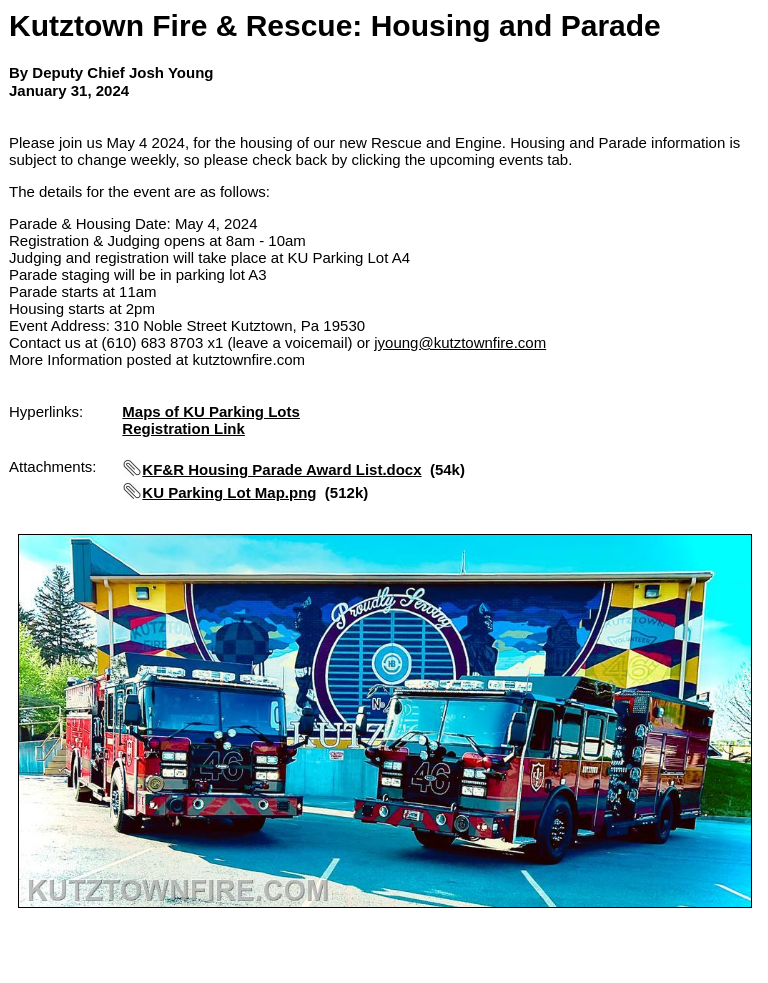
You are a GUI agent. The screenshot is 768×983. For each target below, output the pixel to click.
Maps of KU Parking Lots (211, 411)
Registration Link (183, 428)
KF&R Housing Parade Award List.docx (281, 469)
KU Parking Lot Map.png (229, 492)
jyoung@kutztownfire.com (460, 342)
